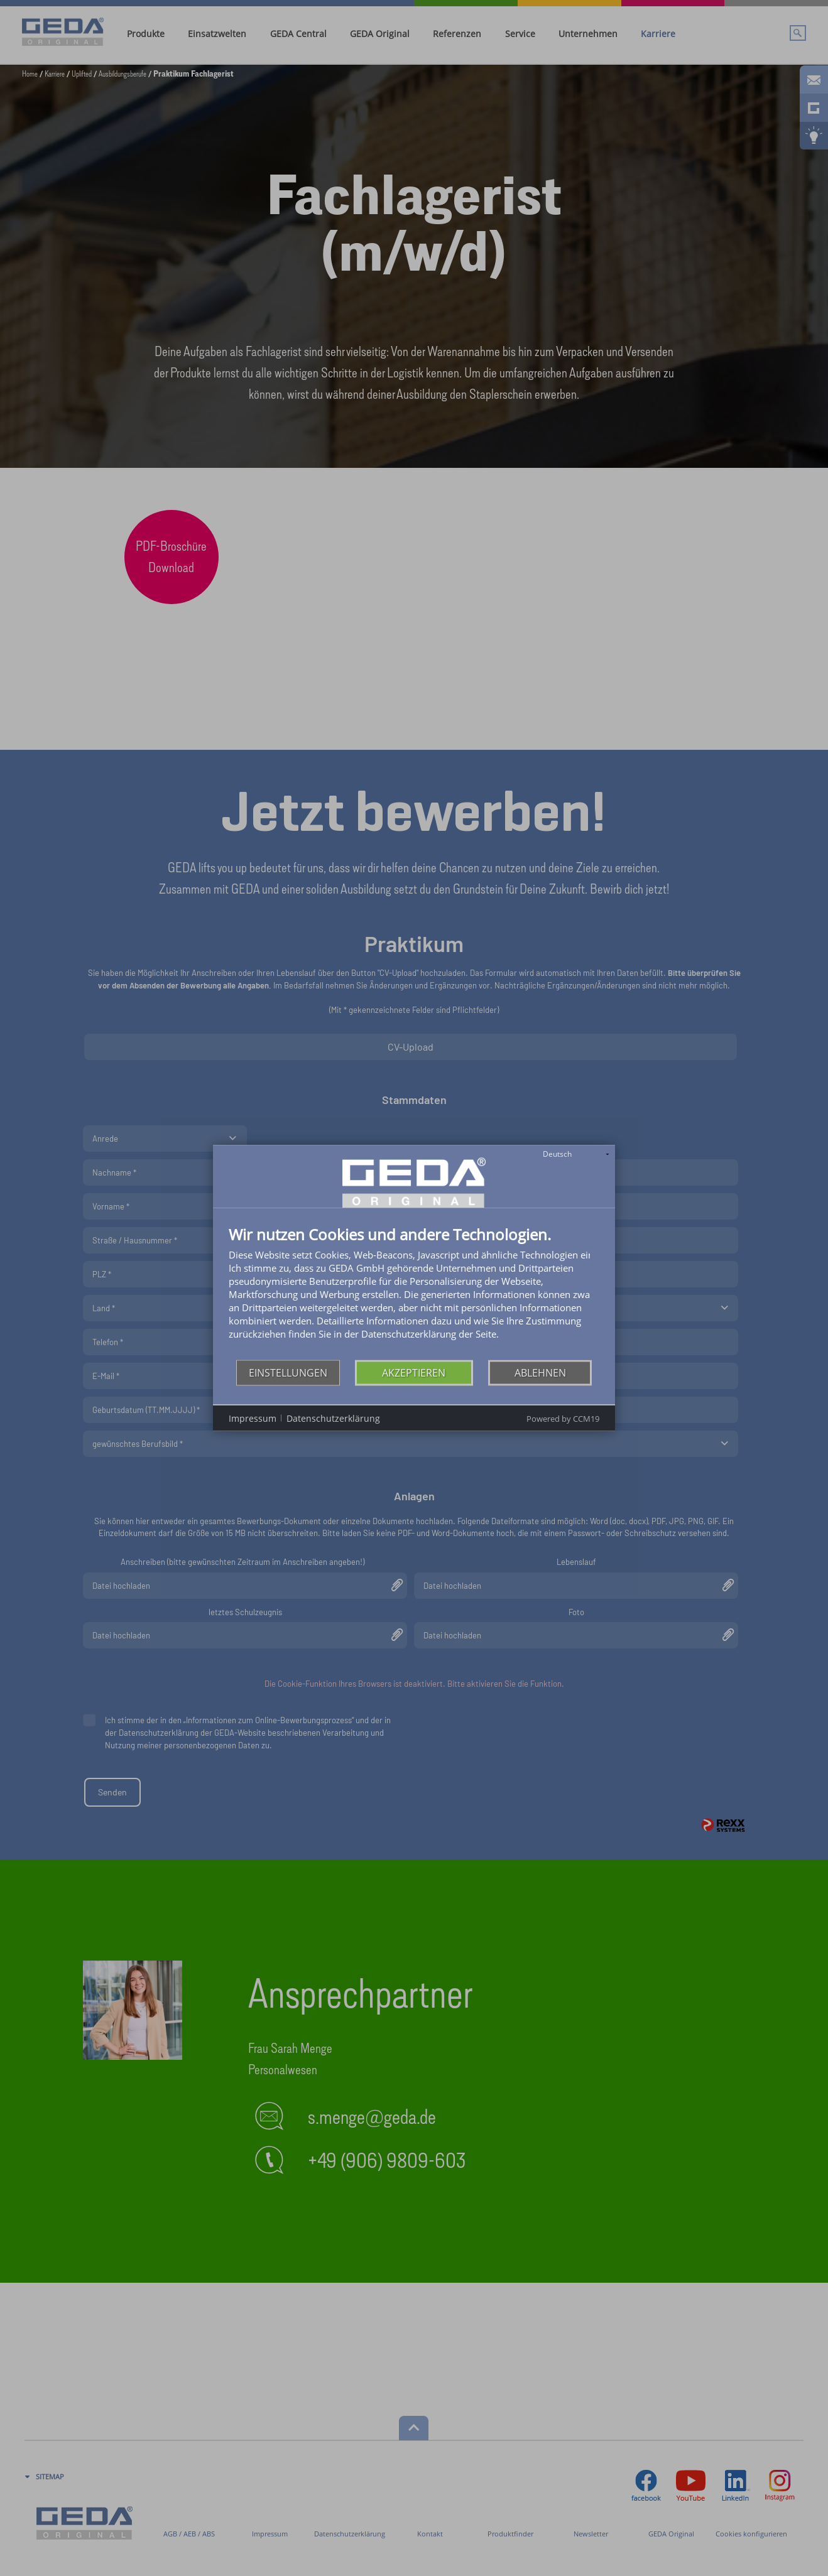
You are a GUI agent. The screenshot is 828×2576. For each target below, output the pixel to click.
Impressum (252, 1418)
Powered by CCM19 (562, 1418)
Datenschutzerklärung (333, 1418)
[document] (414, 1293)
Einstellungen (288, 1372)
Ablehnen (540, 1372)
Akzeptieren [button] (413, 1372)
